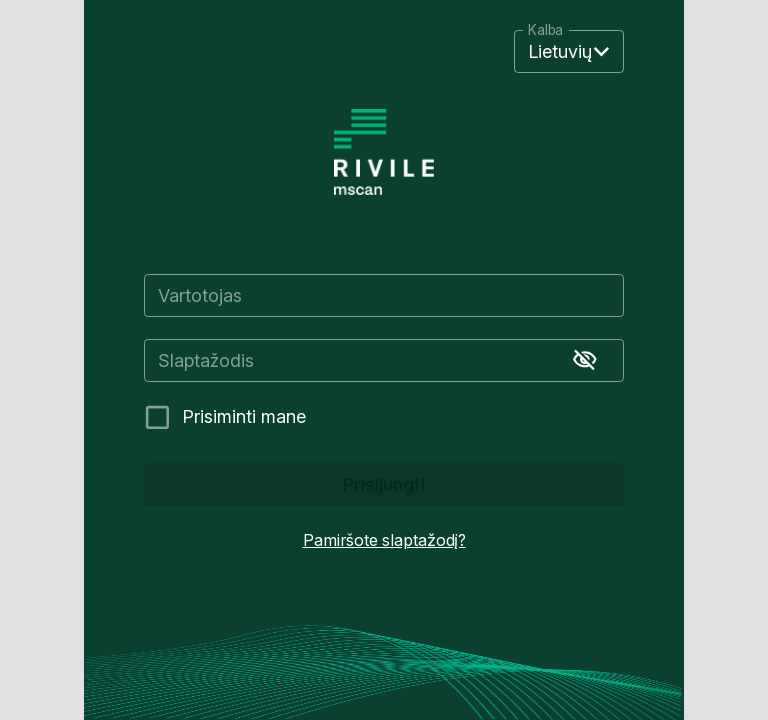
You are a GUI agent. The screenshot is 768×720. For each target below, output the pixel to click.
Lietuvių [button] (560, 51)
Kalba (545, 31)
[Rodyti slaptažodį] (585, 360)
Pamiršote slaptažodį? (384, 540)
